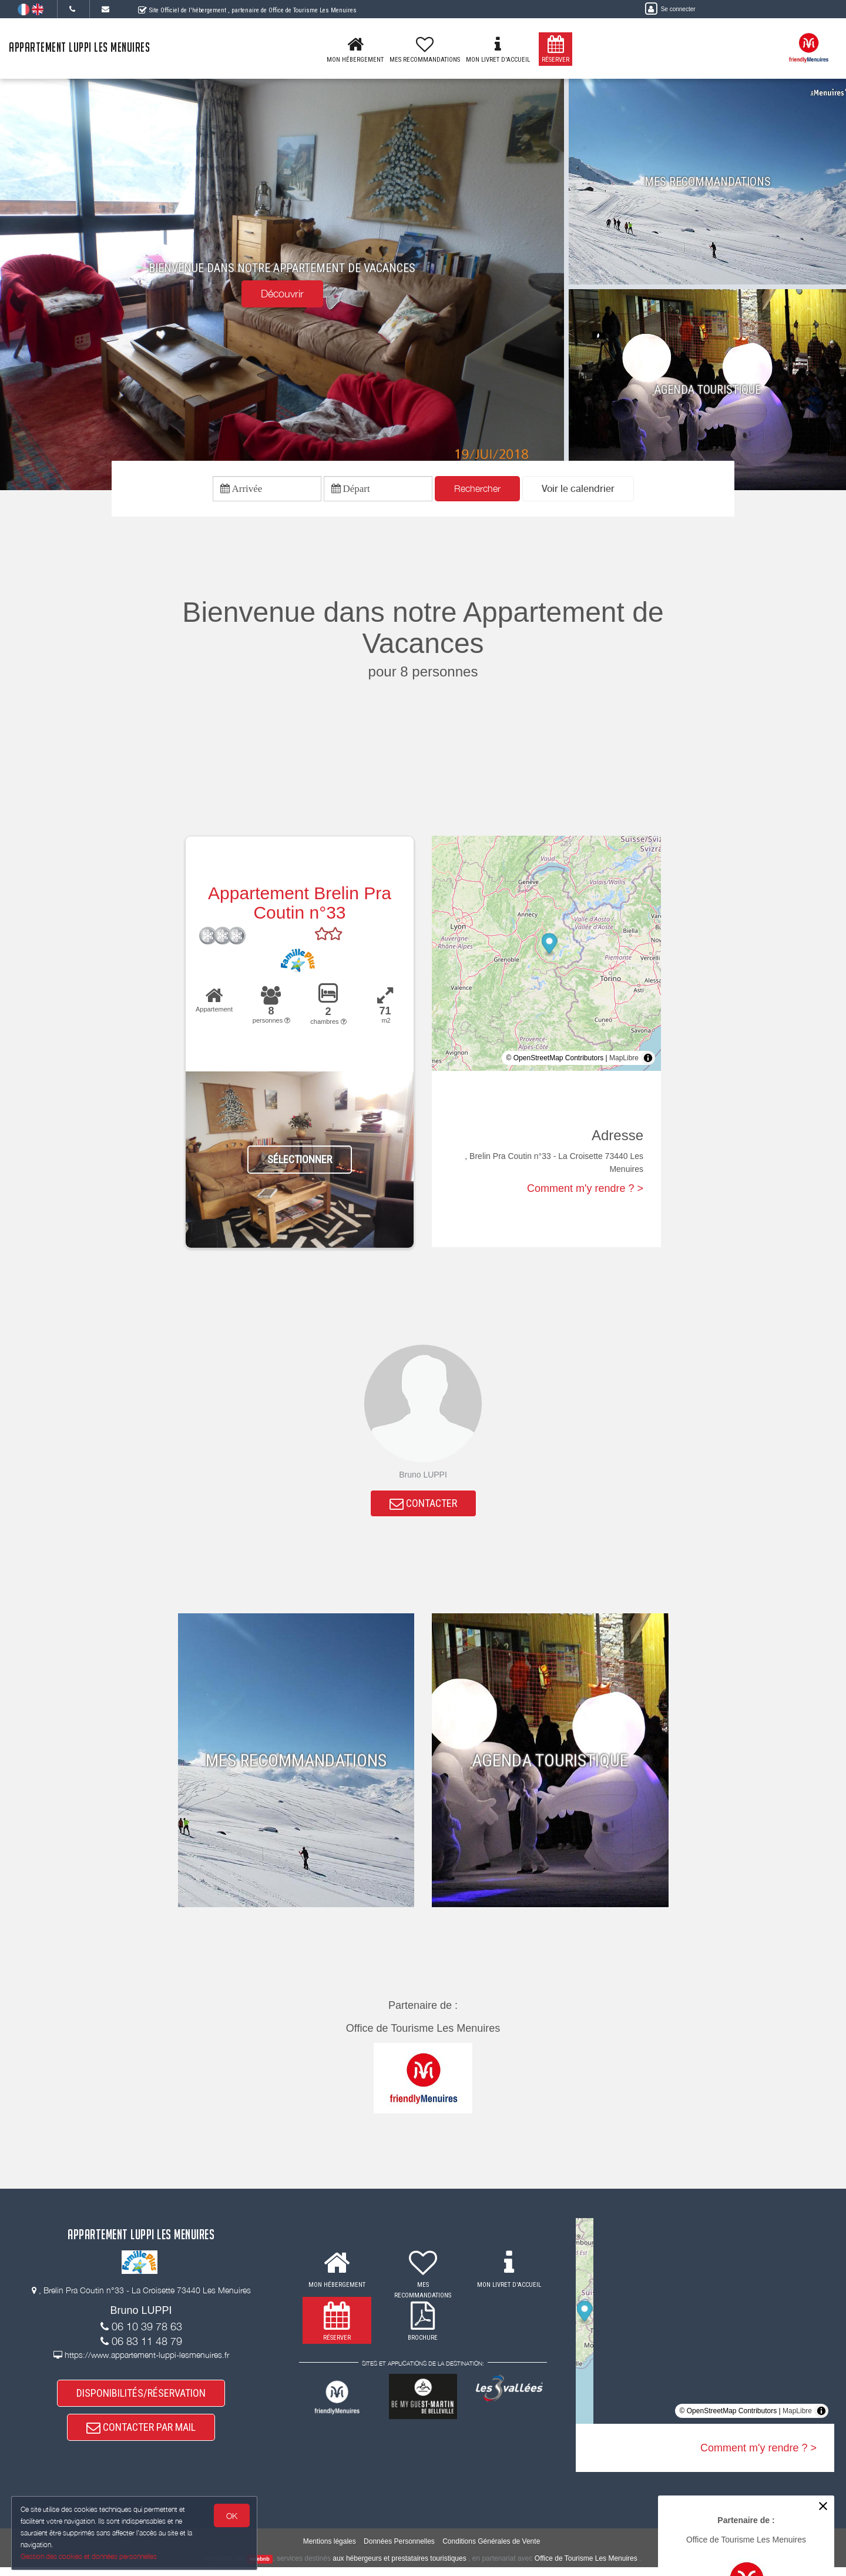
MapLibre (624, 1060)
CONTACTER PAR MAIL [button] (141, 2435)
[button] (578, 490)
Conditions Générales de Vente (491, 2550)
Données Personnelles (399, 2550)
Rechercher (477, 489)
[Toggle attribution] (648, 1060)
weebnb (260, 2568)
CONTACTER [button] (423, 1506)
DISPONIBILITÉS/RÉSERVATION (141, 2399)
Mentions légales (329, 2550)
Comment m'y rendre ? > (585, 1190)
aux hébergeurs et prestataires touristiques (399, 2567)
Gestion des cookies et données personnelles (89, 2556)
